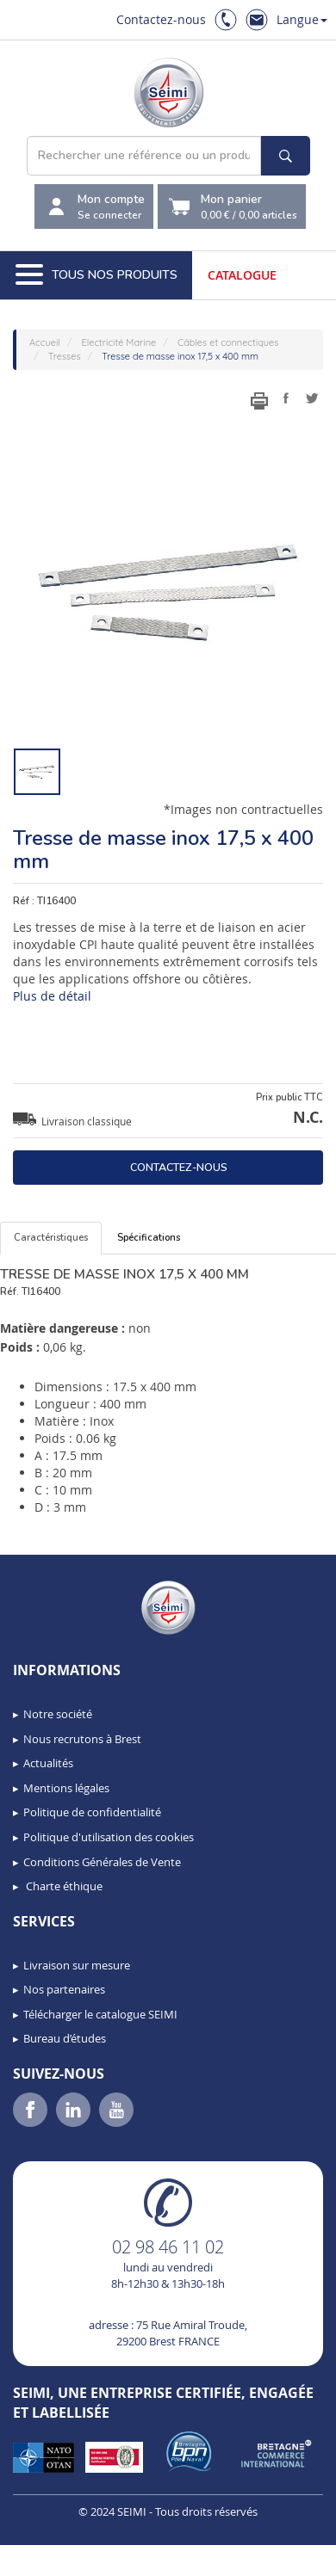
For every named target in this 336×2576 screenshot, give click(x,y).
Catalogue (242, 275)
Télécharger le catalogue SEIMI (100, 2014)
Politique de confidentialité (92, 1812)
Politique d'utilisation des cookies (108, 1837)
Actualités (48, 1763)
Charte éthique (63, 1886)
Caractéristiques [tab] (51, 1237)
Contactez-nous (161, 19)
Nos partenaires (64, 1989)
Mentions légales (66, 1788)
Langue (302, 19)
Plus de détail (52, 996)
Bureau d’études (64, 2038)
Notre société (57, 1714)
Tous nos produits (96, 275)
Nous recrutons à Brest (82, 1739)
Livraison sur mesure (76, 1965)
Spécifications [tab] (148, 1237)
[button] (52, 2557)
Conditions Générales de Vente (102, 1862)
